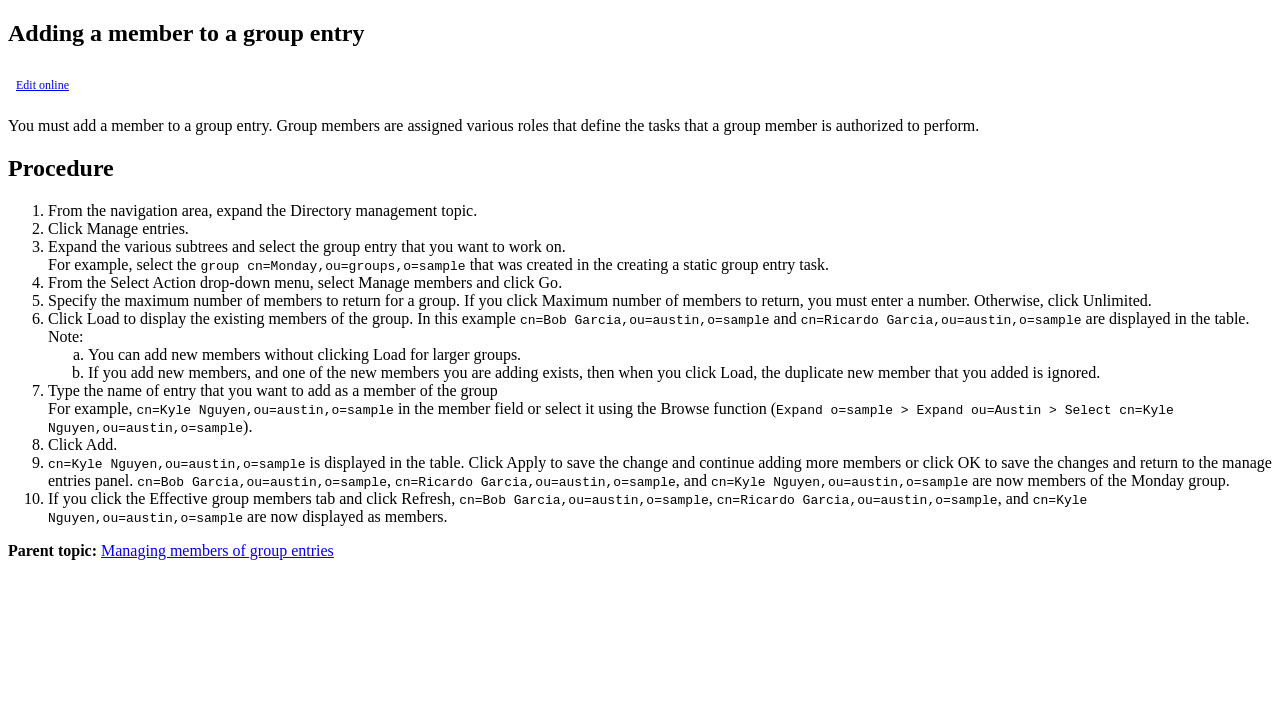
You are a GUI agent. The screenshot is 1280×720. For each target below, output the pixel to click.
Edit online (42, 85)
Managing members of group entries (217, 550)
